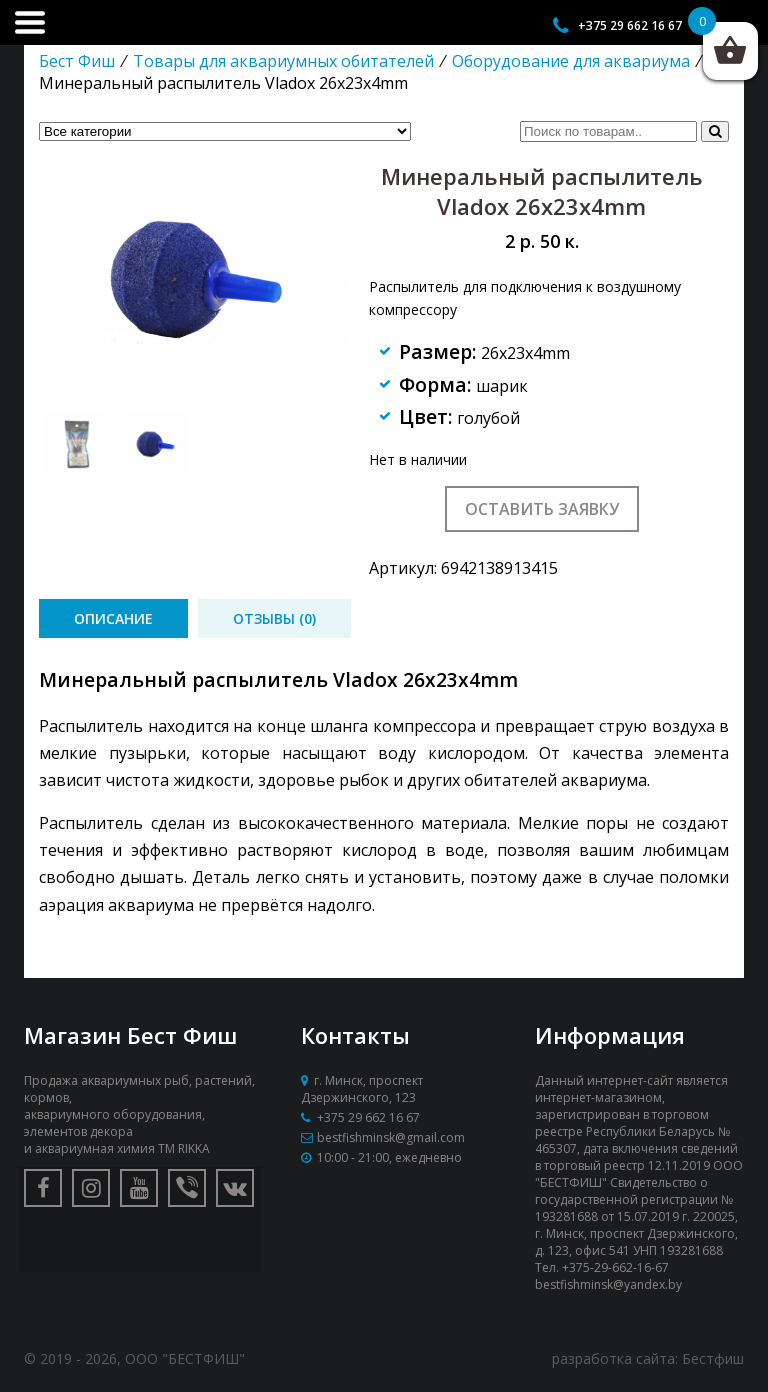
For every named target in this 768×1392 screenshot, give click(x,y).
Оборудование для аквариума (571, 61)
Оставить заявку (542, 509)
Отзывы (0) (274, 618)
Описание (113, 618)
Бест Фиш (77, 61)
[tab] (113, 618)
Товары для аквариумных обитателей (283, 61)
